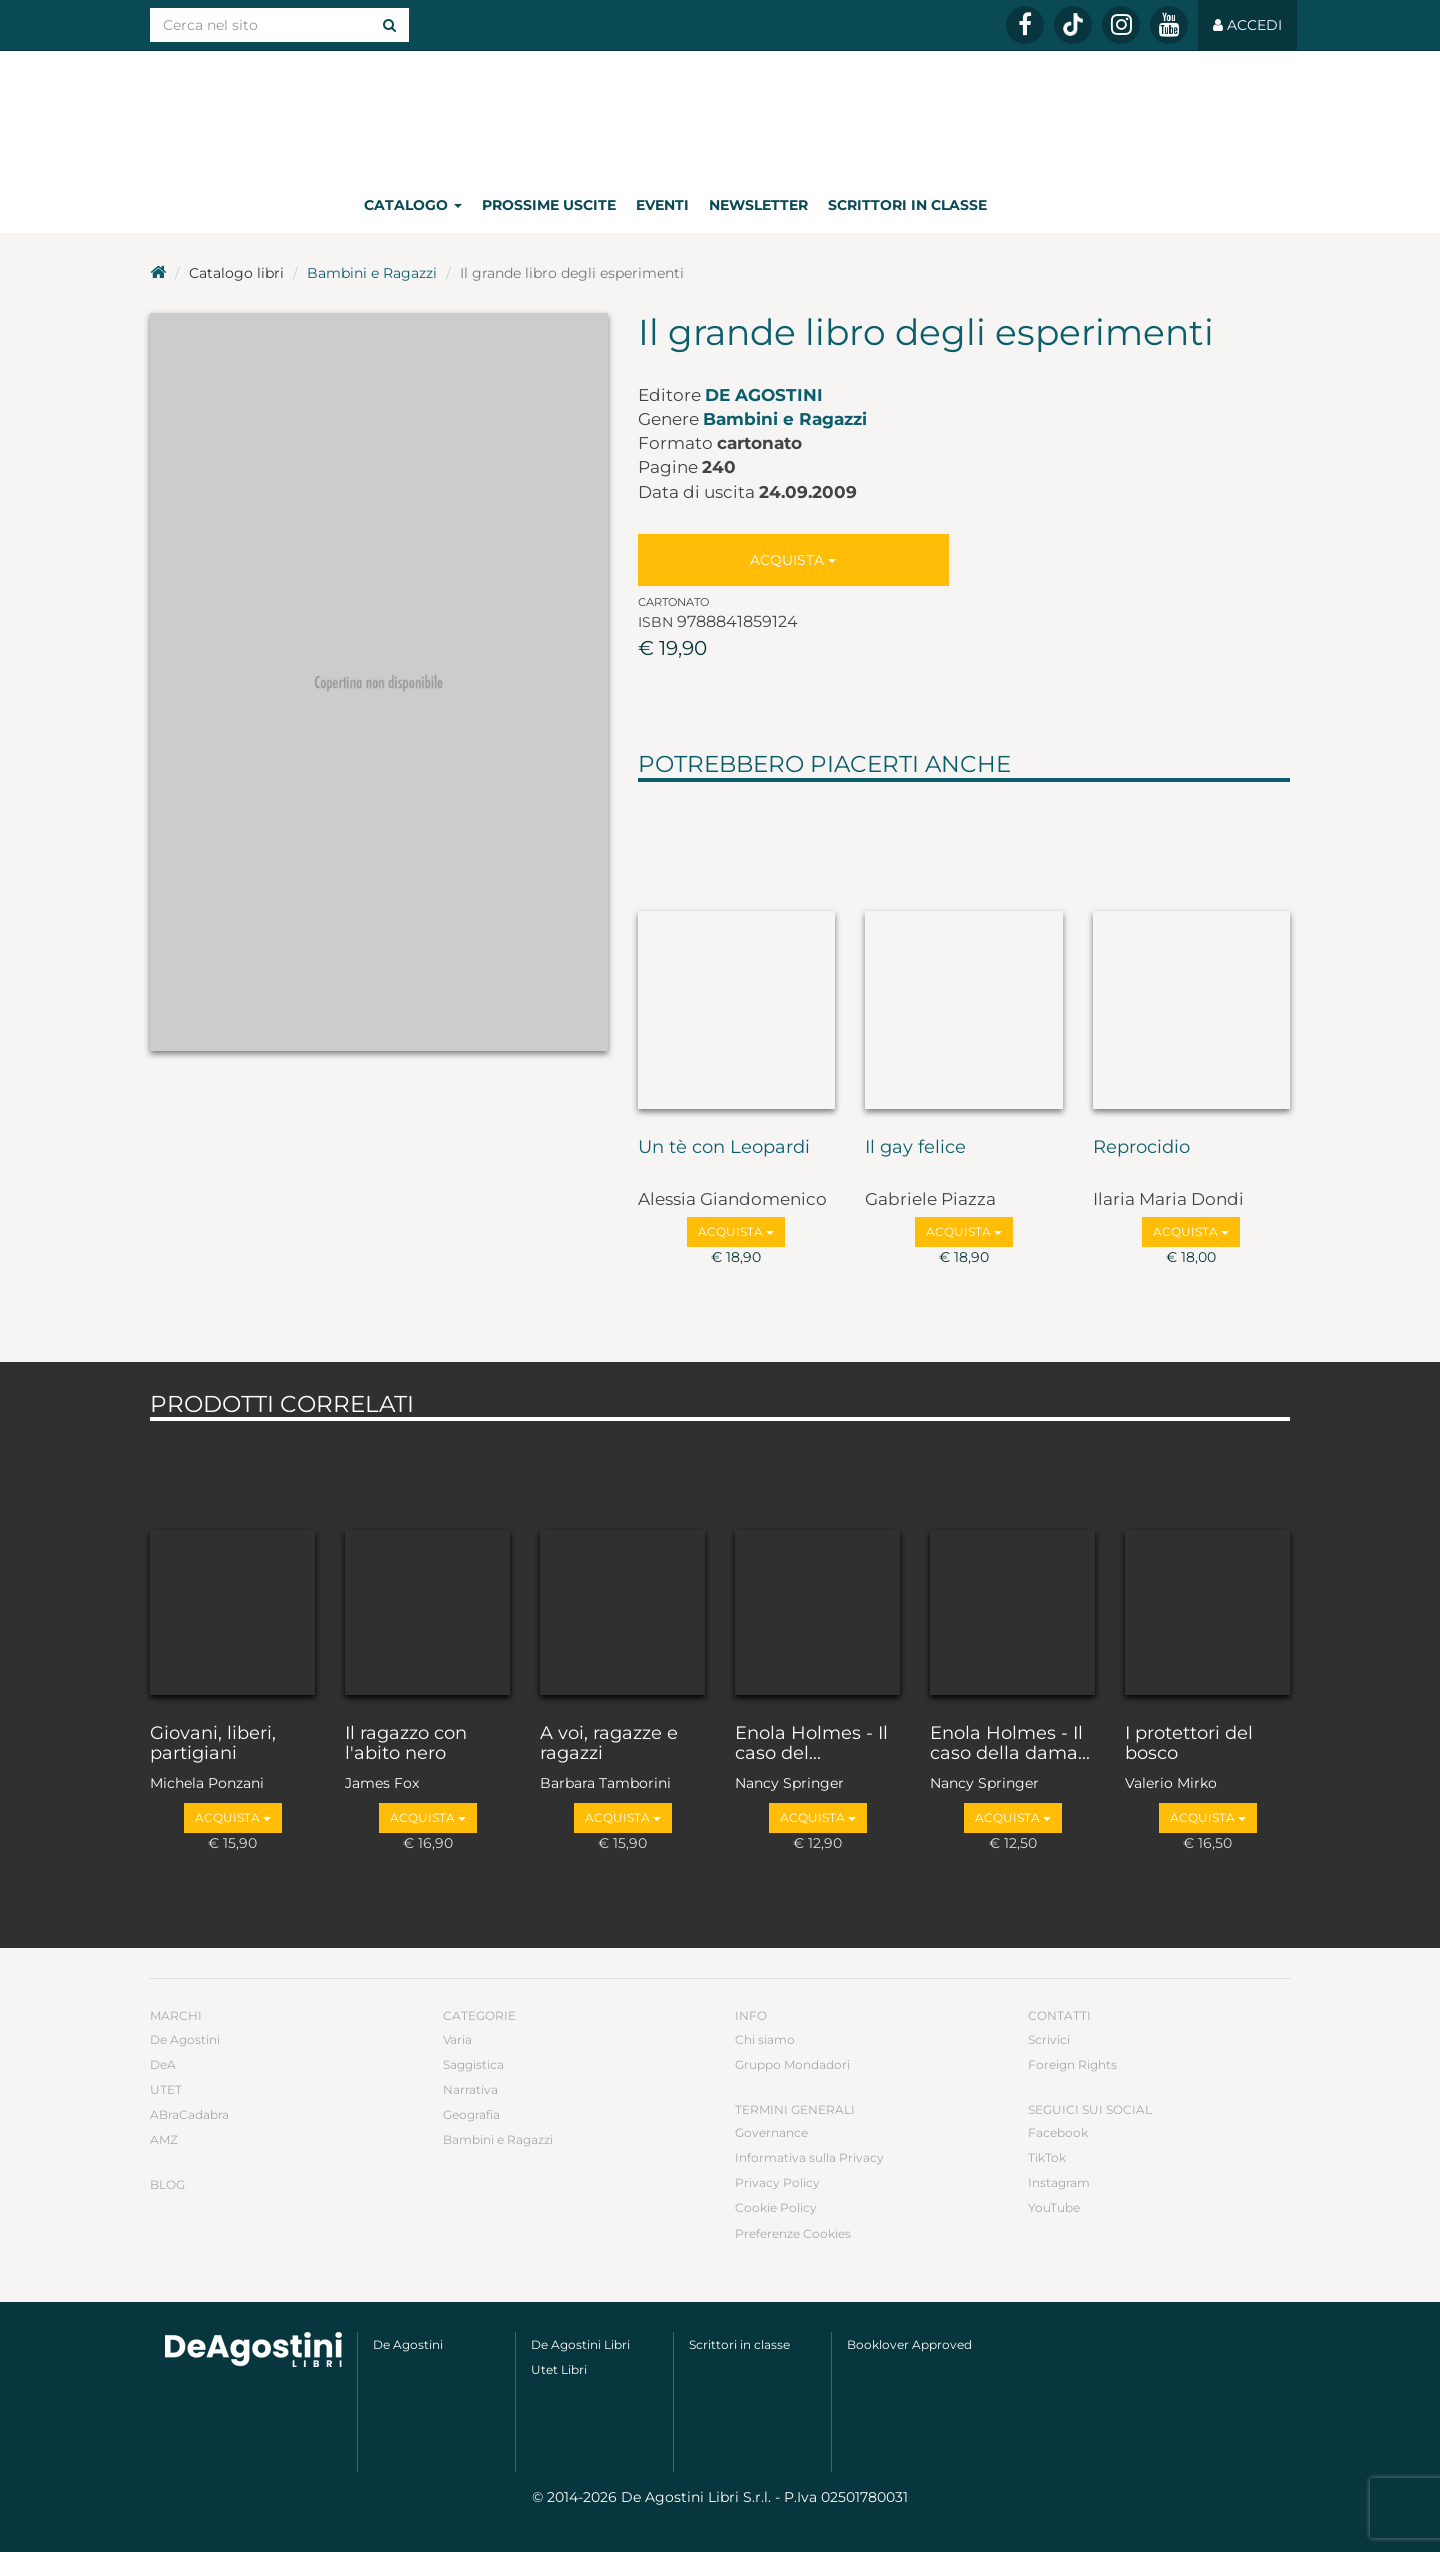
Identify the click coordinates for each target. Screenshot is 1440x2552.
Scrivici (1049, 2039)
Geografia (471, 2114)
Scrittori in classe (907, 205)
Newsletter (758, 205)
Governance (771, 2132)
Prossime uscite (549, 205)
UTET (166, 2089)
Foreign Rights (1072, 2064)
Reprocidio (1141, 1148)
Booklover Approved (909, 2344)
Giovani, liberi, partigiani (213, 1744)
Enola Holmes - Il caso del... (811, 1744)
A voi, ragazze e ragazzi (609, 1744)
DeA (163, 2064)
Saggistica (473, 2064)
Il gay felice (915, 1148)
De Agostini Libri (580, 2344)
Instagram (1059, 2182)
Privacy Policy (777, 2182)
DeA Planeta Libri (720, 113)
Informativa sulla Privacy (809, 2157)
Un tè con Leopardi (724, 1148)
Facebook (1058, 2132)
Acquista (793, 560)
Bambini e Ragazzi (372, 273)
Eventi (662, 205)
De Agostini (764, 395)
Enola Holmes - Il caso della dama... (1010, 1744)
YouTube (1054, 2207)
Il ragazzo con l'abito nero (406, 1744)
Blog (167, 2184)
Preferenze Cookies (793, 2233)
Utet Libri (559, 2369)
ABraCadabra (189, 2114)
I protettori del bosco (1189, 1744)
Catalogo (413, 205)
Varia (457, 2039)
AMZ (164, 2139)
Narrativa (470, 2089)
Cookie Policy (776, 2207)
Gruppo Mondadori (792, 2064)
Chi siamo (765, 2039)
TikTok (1047, 2157)
